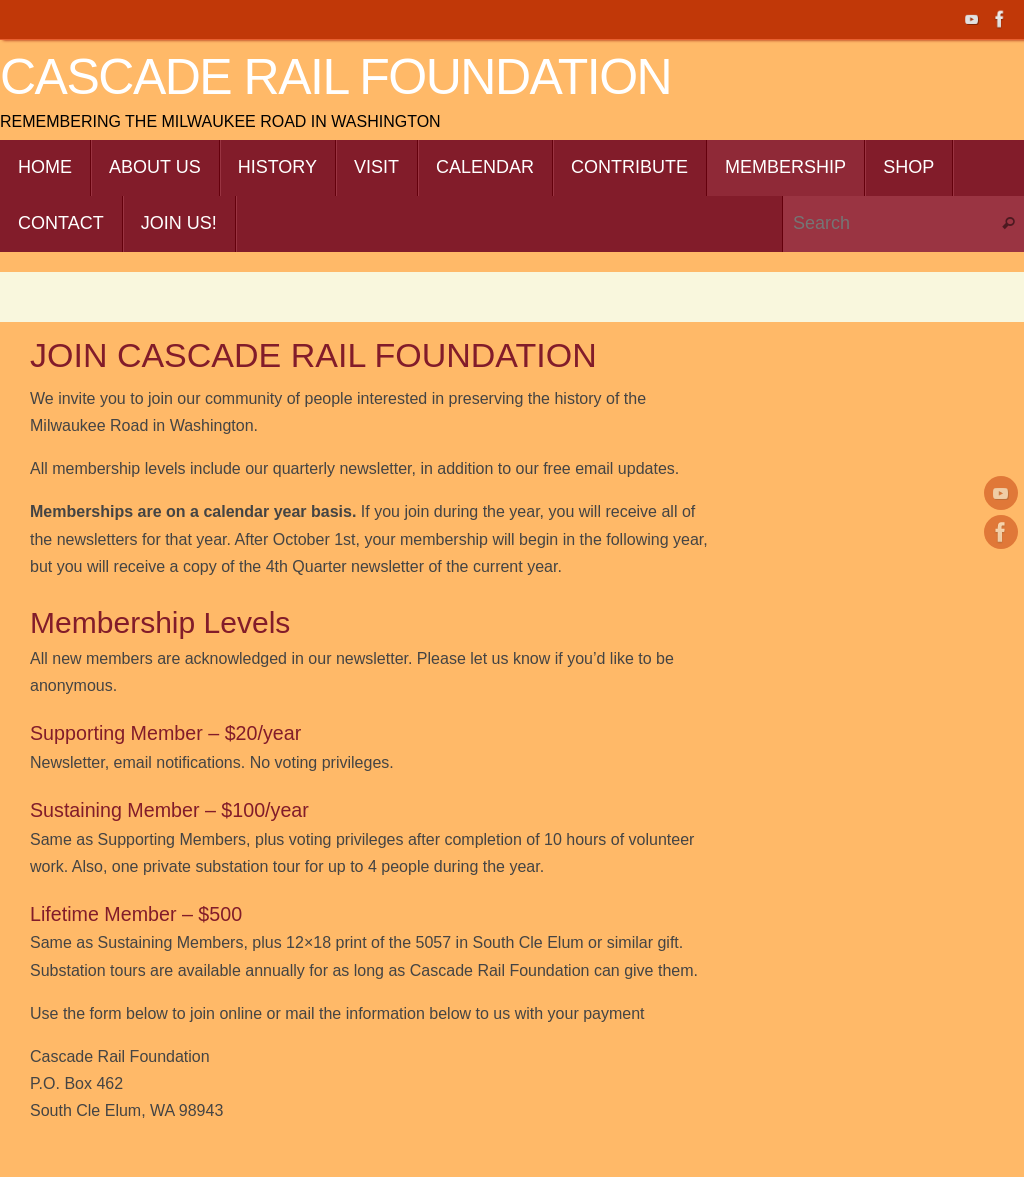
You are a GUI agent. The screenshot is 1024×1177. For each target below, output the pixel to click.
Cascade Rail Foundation (335, 77)
